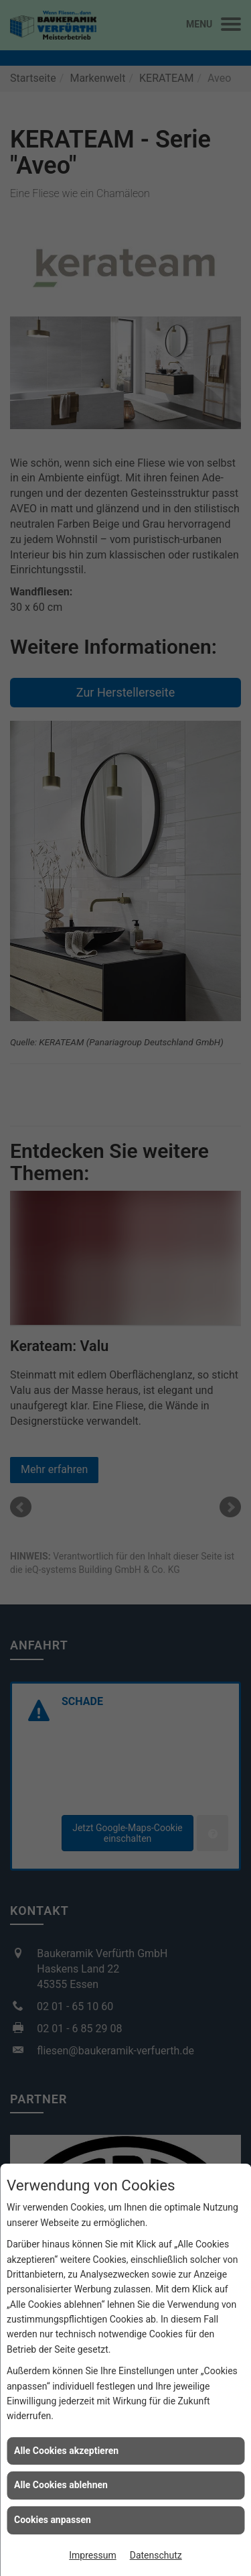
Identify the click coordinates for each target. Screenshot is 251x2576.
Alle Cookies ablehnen (61, 2484)
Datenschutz (156, 2555)
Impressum (92, 2555)
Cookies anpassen (52, 2519)
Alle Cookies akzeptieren (66, 2450)
